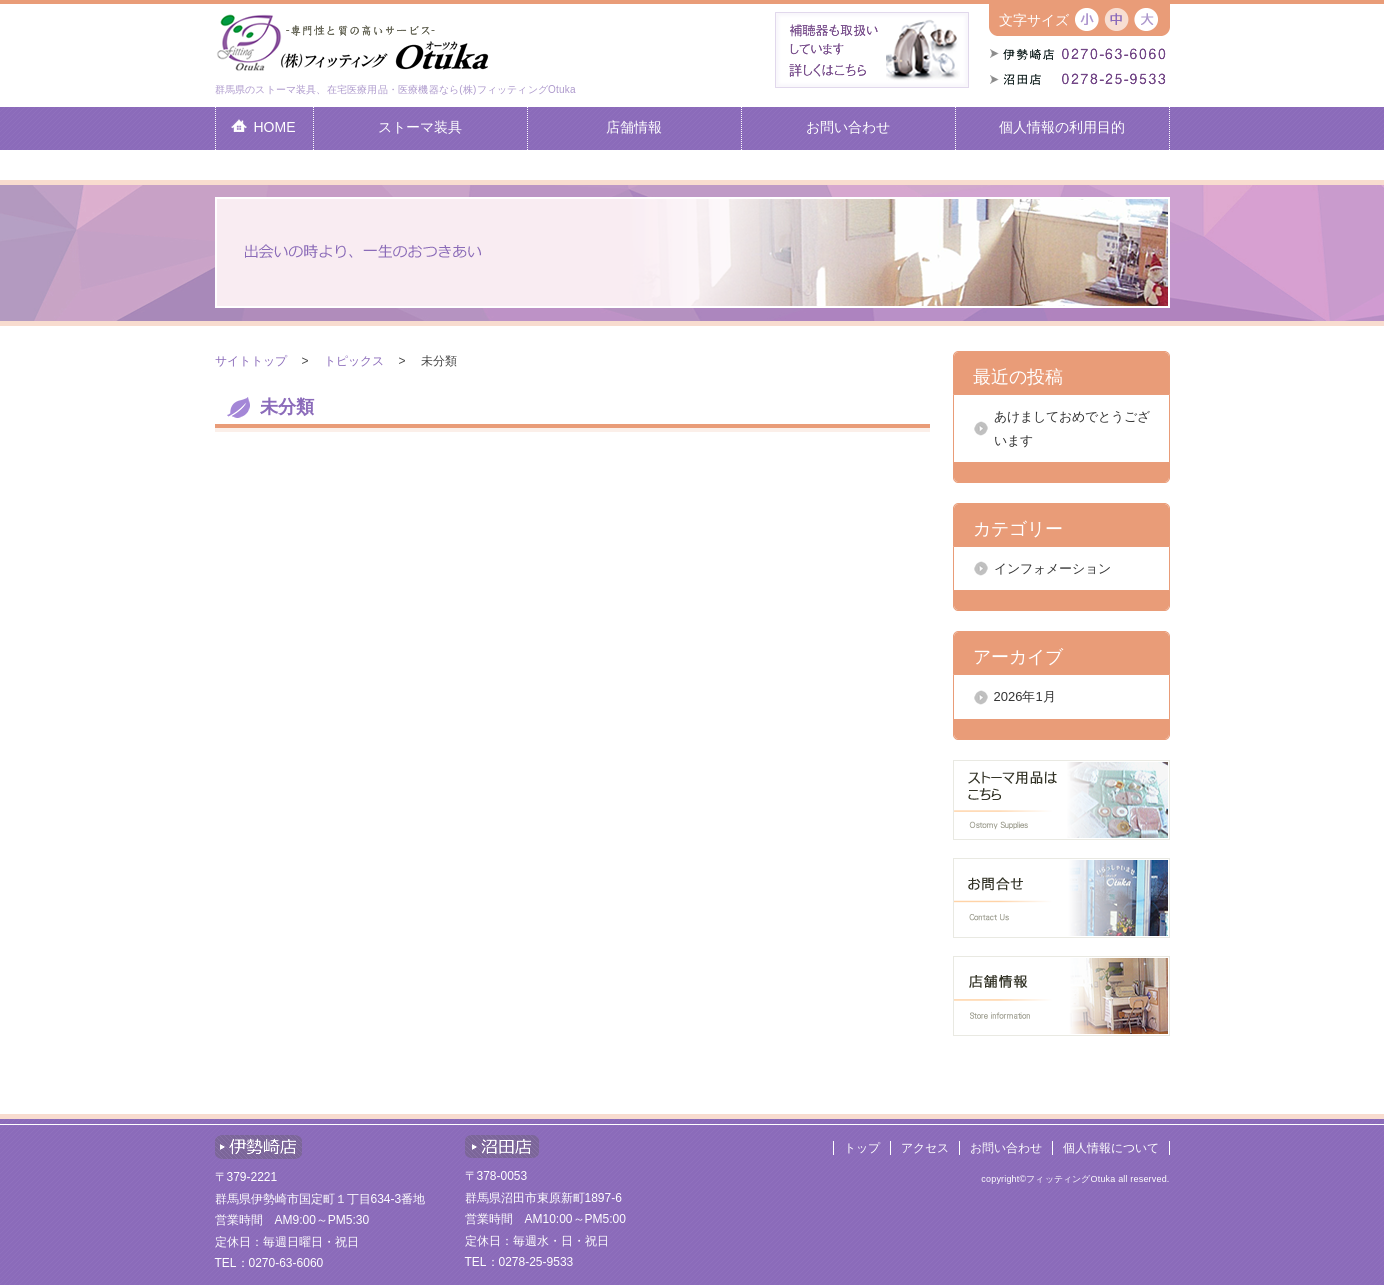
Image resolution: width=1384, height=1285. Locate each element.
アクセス (925, 1148)
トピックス (354, 361)
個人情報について (1111, 1148)
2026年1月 (1025, 696)
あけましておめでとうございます (1072, 428)
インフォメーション (1052, 568)
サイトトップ (251, 361)
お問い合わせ (1006, 1148)
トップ (862, 1148)
